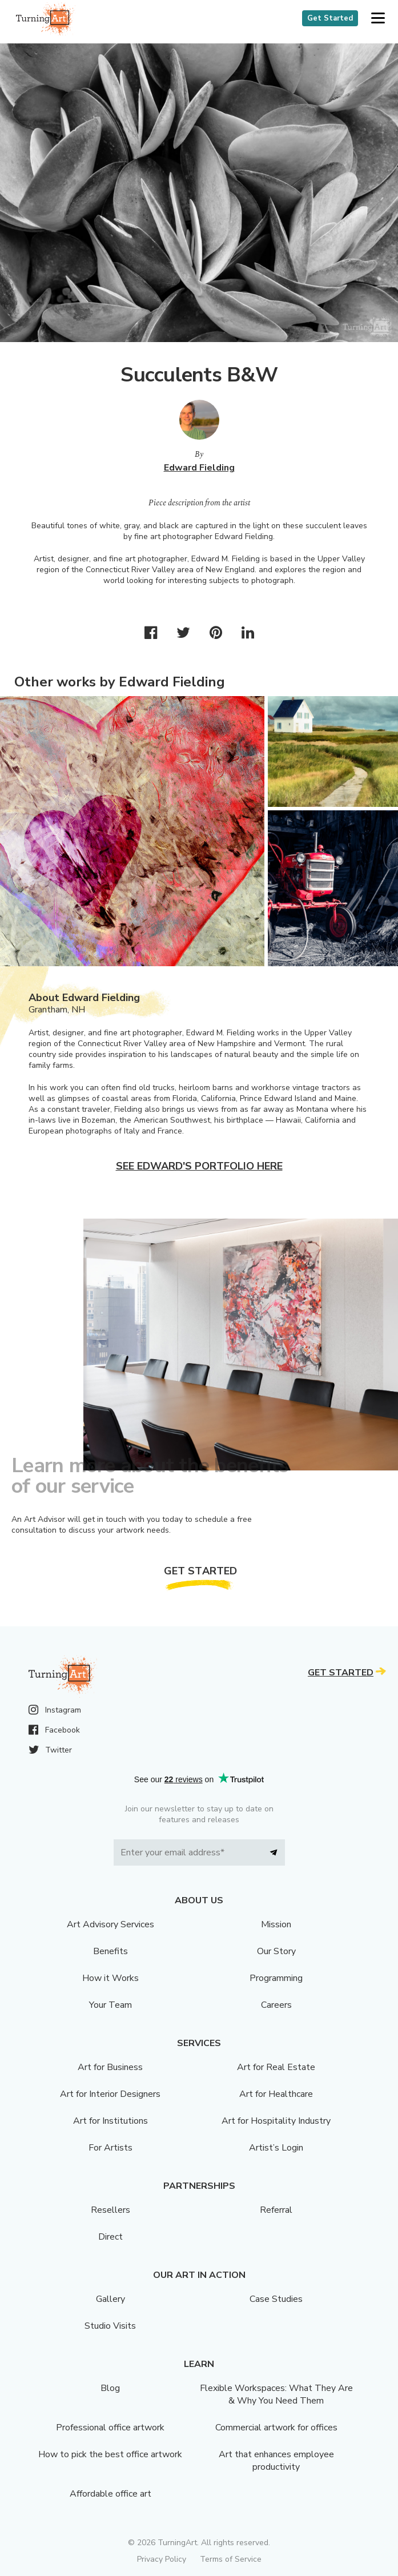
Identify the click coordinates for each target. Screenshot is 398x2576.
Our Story (276, 1951)
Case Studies (276, 2299)
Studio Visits (110, 2326)
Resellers (110, 2210)
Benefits (110, 1951)
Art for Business (110, 2067)
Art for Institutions (110, 2121)
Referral (276, 2210)
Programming (276, 1978)
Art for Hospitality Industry (276, 2121)
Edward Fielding (199, 467)
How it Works (110, 1978)
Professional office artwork (110, 2427)
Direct (110, 2237)
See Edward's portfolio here (199, 1166)
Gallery (110, 2299)
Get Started (330, 18)
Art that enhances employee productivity (276, 2460)
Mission (276, 1924)
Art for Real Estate (276, 2067)
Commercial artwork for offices (276, 2427)
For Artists (110, 2147)
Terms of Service (231, 2559)
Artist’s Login (276, 2147)
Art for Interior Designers (110, 2094)
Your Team (110, 2005)
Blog (110, 2388)
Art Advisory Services (110, 1924)
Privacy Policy (161, 2559)
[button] (377, 19)
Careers (276, 2005)
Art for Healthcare (276, 2094)
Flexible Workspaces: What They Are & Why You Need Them (276, 2394)
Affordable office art (110, 2493)
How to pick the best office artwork (110, 2454)
